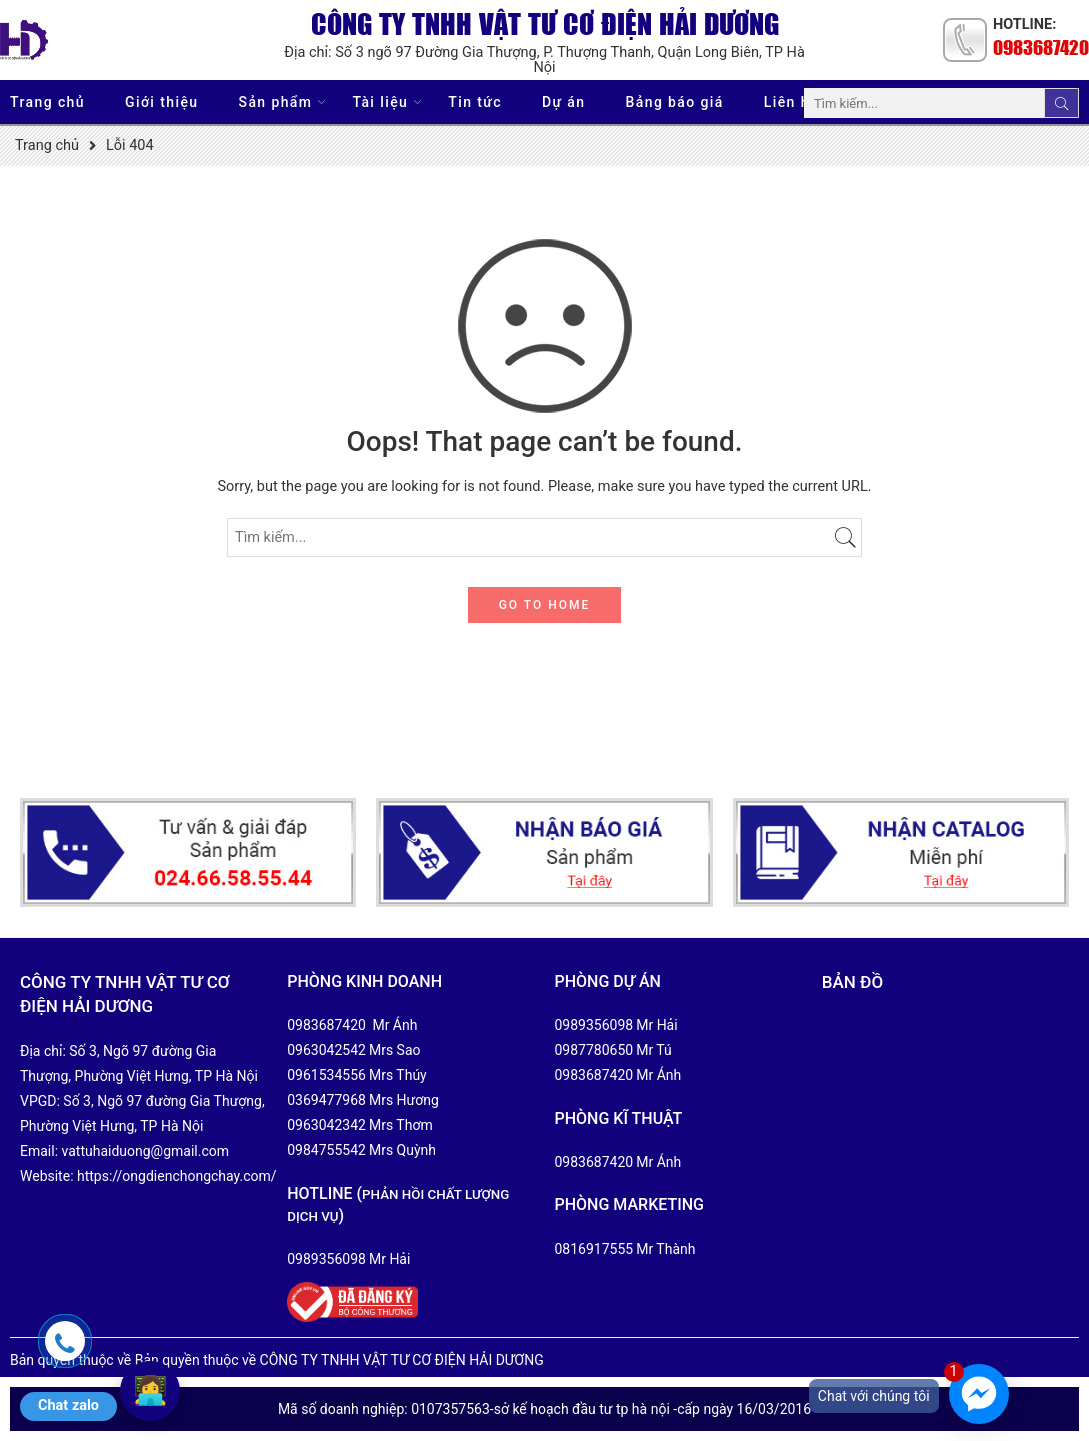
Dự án (564, 102)
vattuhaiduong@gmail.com (146, 1151)
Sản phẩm (276, 102)
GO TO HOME (545, 605)
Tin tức (475, 102)
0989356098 (326, 1259)
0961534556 (326, 1075)
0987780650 (594, 1050)
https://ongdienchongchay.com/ (177, 1176)
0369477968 (326, 1100)
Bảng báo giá (675, 102)
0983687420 (1041, 47)
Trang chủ (47, 102)
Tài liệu (380, 102)
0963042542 (326, 1050)
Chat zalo (68, 1405)
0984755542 (326, 1150)
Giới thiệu (162, 102)
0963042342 (326, 1125)
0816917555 (594, 1249)
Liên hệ (791, 102)
